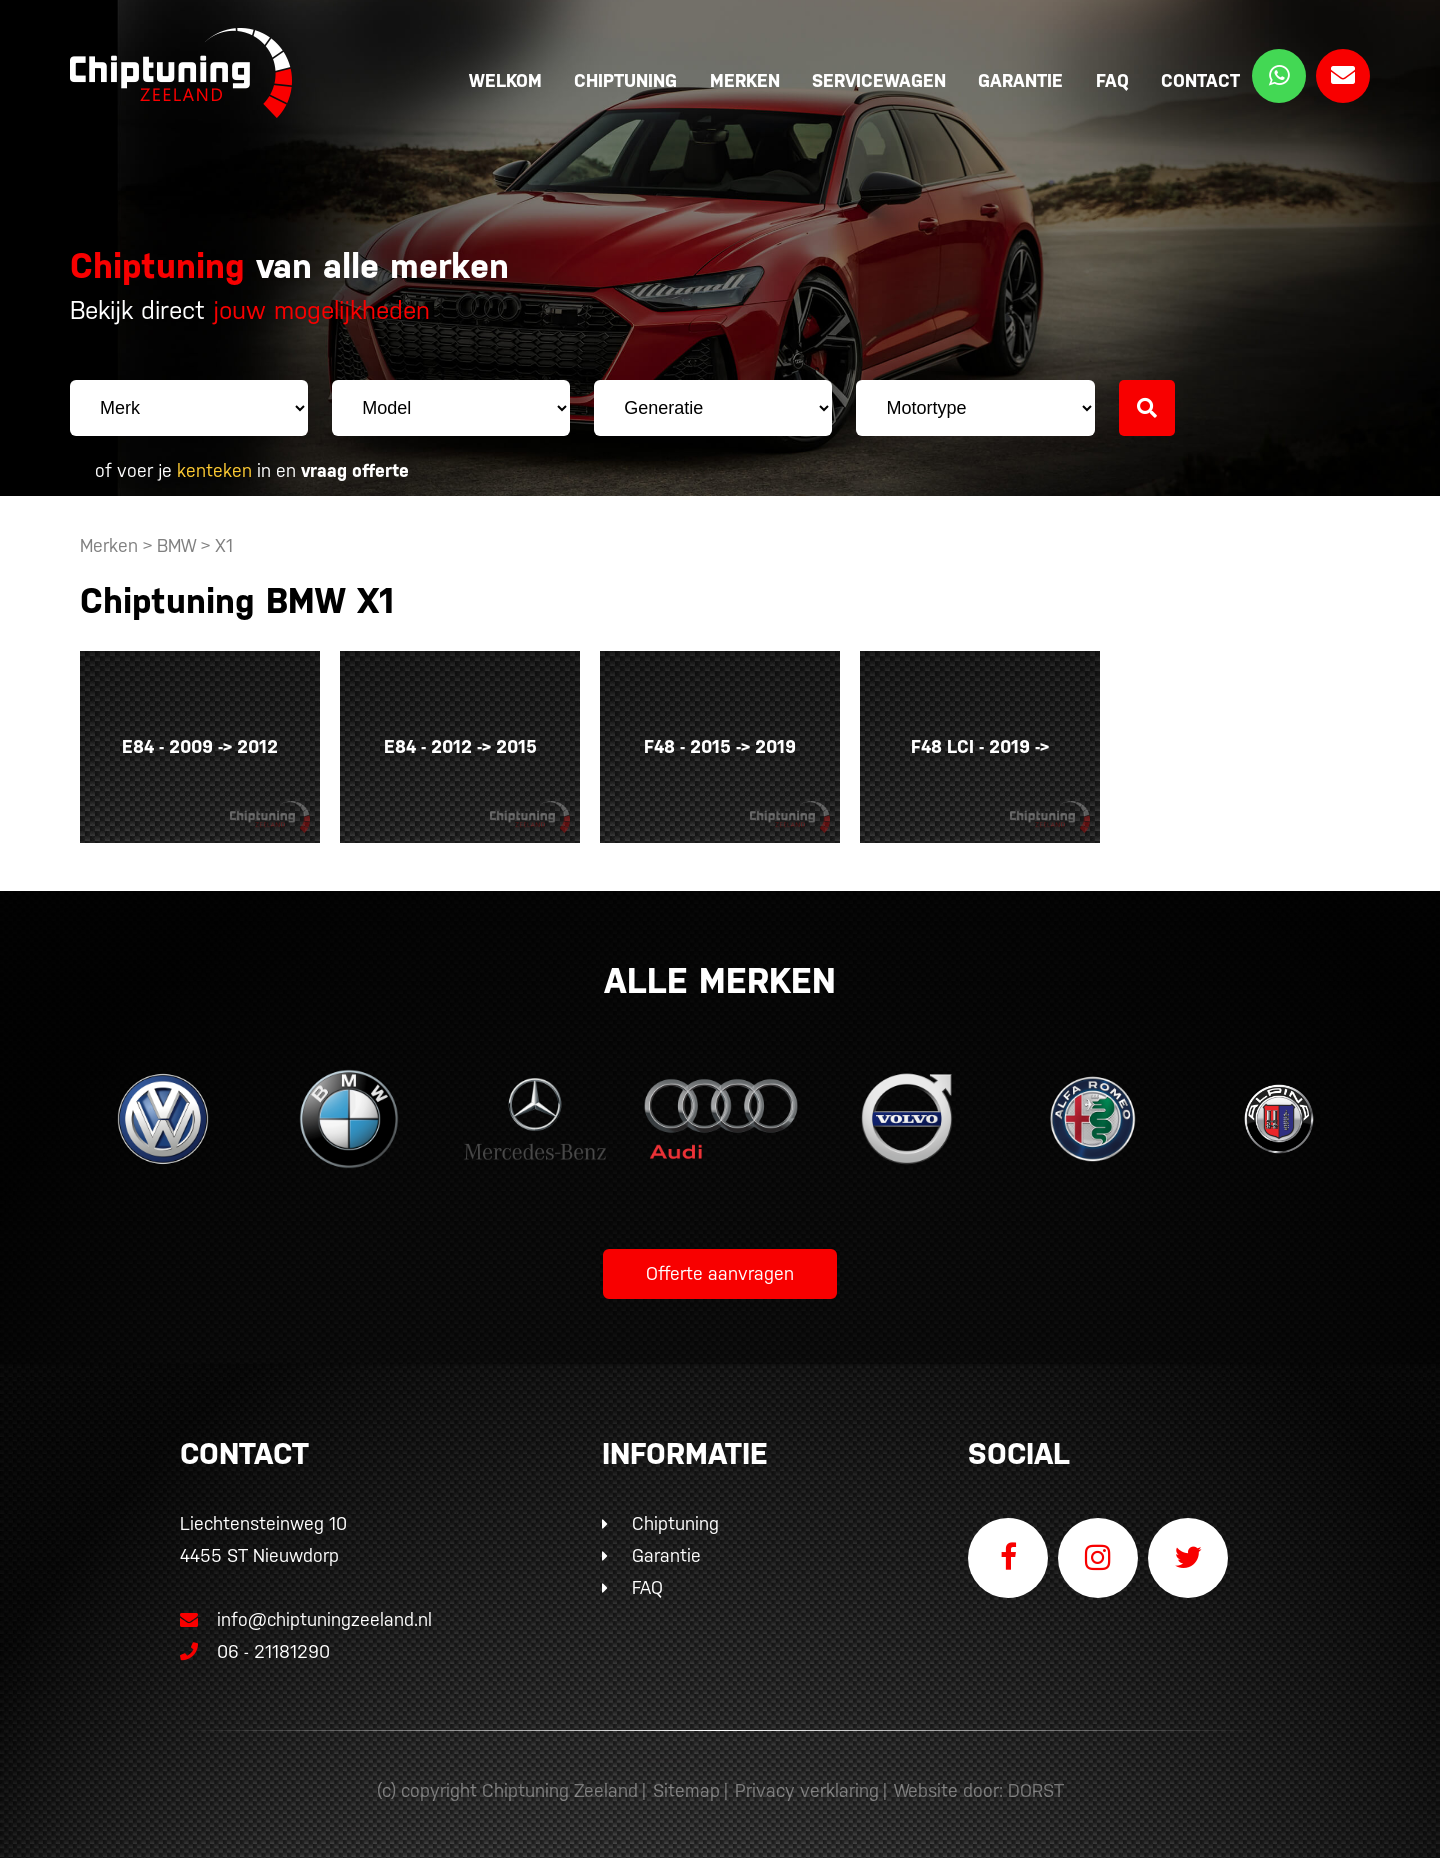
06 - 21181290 (255, 1651)
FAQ (1112, 80)
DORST (1036, 1790)
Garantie (1020, 80)
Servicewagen (879, 80)
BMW (176, 545)
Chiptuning (625, 80)
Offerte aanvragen (720, 1273)
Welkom (505, 80)
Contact (1200, 80)
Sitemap (686, 1790)
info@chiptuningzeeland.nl (306, 1619)
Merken (745, 80)
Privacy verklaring (807, 1790)
